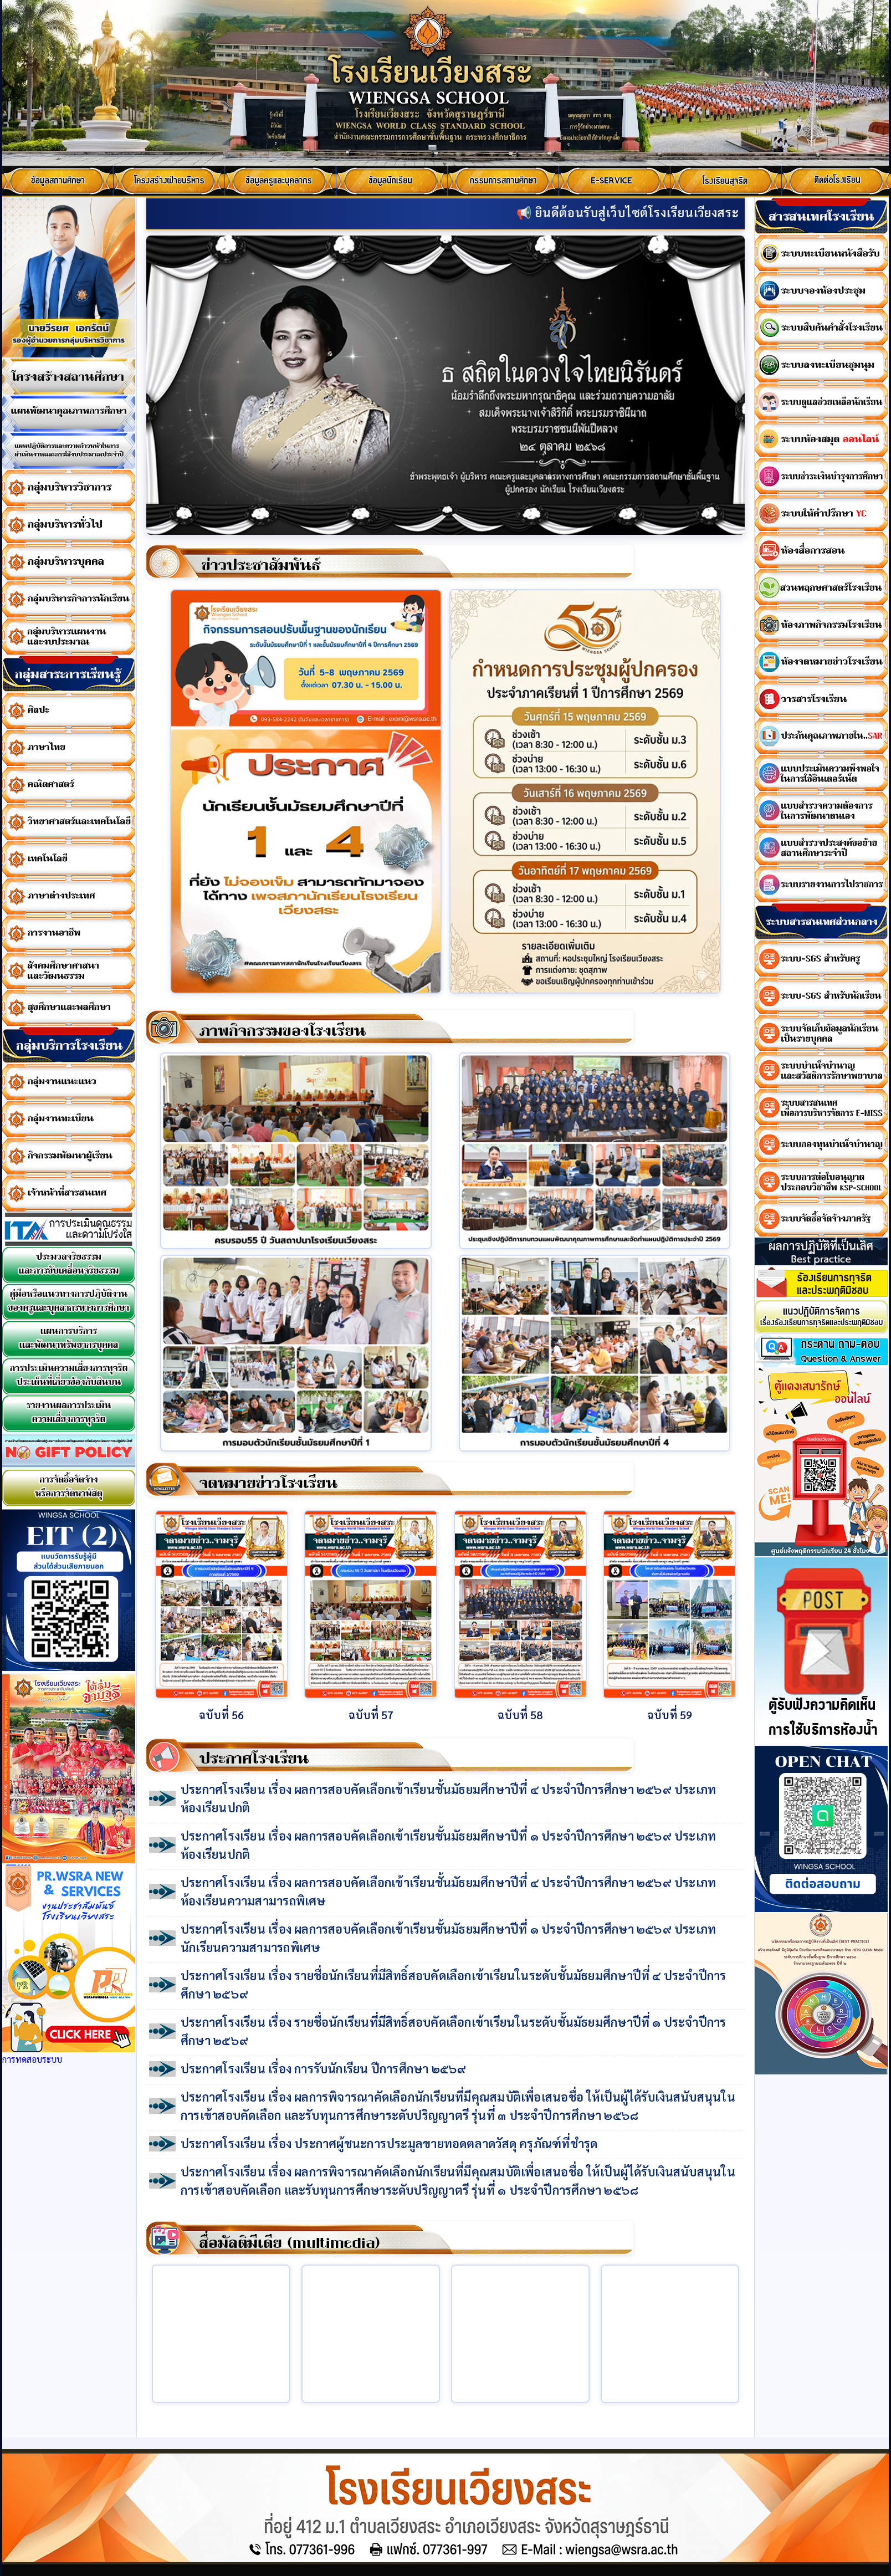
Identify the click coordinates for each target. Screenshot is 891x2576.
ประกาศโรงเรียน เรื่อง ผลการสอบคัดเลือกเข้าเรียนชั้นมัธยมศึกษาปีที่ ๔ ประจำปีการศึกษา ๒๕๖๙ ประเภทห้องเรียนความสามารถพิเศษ (448, 1891)
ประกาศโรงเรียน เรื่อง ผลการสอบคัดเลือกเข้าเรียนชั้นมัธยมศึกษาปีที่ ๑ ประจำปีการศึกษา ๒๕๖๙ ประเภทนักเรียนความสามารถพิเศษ (448, 1938)
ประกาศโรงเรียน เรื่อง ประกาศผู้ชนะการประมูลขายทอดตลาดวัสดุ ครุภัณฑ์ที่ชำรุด (389, 2143)
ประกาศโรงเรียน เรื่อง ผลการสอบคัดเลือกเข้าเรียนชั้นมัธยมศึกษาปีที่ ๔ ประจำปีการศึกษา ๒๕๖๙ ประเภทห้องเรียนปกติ (448, 1798)
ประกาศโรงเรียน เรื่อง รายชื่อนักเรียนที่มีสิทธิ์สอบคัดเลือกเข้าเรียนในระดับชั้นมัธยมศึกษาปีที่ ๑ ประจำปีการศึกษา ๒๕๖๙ (453, 2031)
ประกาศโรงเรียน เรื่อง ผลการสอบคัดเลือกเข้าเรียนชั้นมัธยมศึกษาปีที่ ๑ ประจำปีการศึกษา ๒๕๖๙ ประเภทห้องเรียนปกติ (448, 1845)
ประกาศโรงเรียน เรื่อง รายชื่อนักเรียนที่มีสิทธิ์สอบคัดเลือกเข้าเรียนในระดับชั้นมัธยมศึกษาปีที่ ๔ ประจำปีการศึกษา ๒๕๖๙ (453, 1984)
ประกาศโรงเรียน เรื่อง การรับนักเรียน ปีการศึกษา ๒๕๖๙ (324, 2068)
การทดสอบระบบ (32, 2059)
